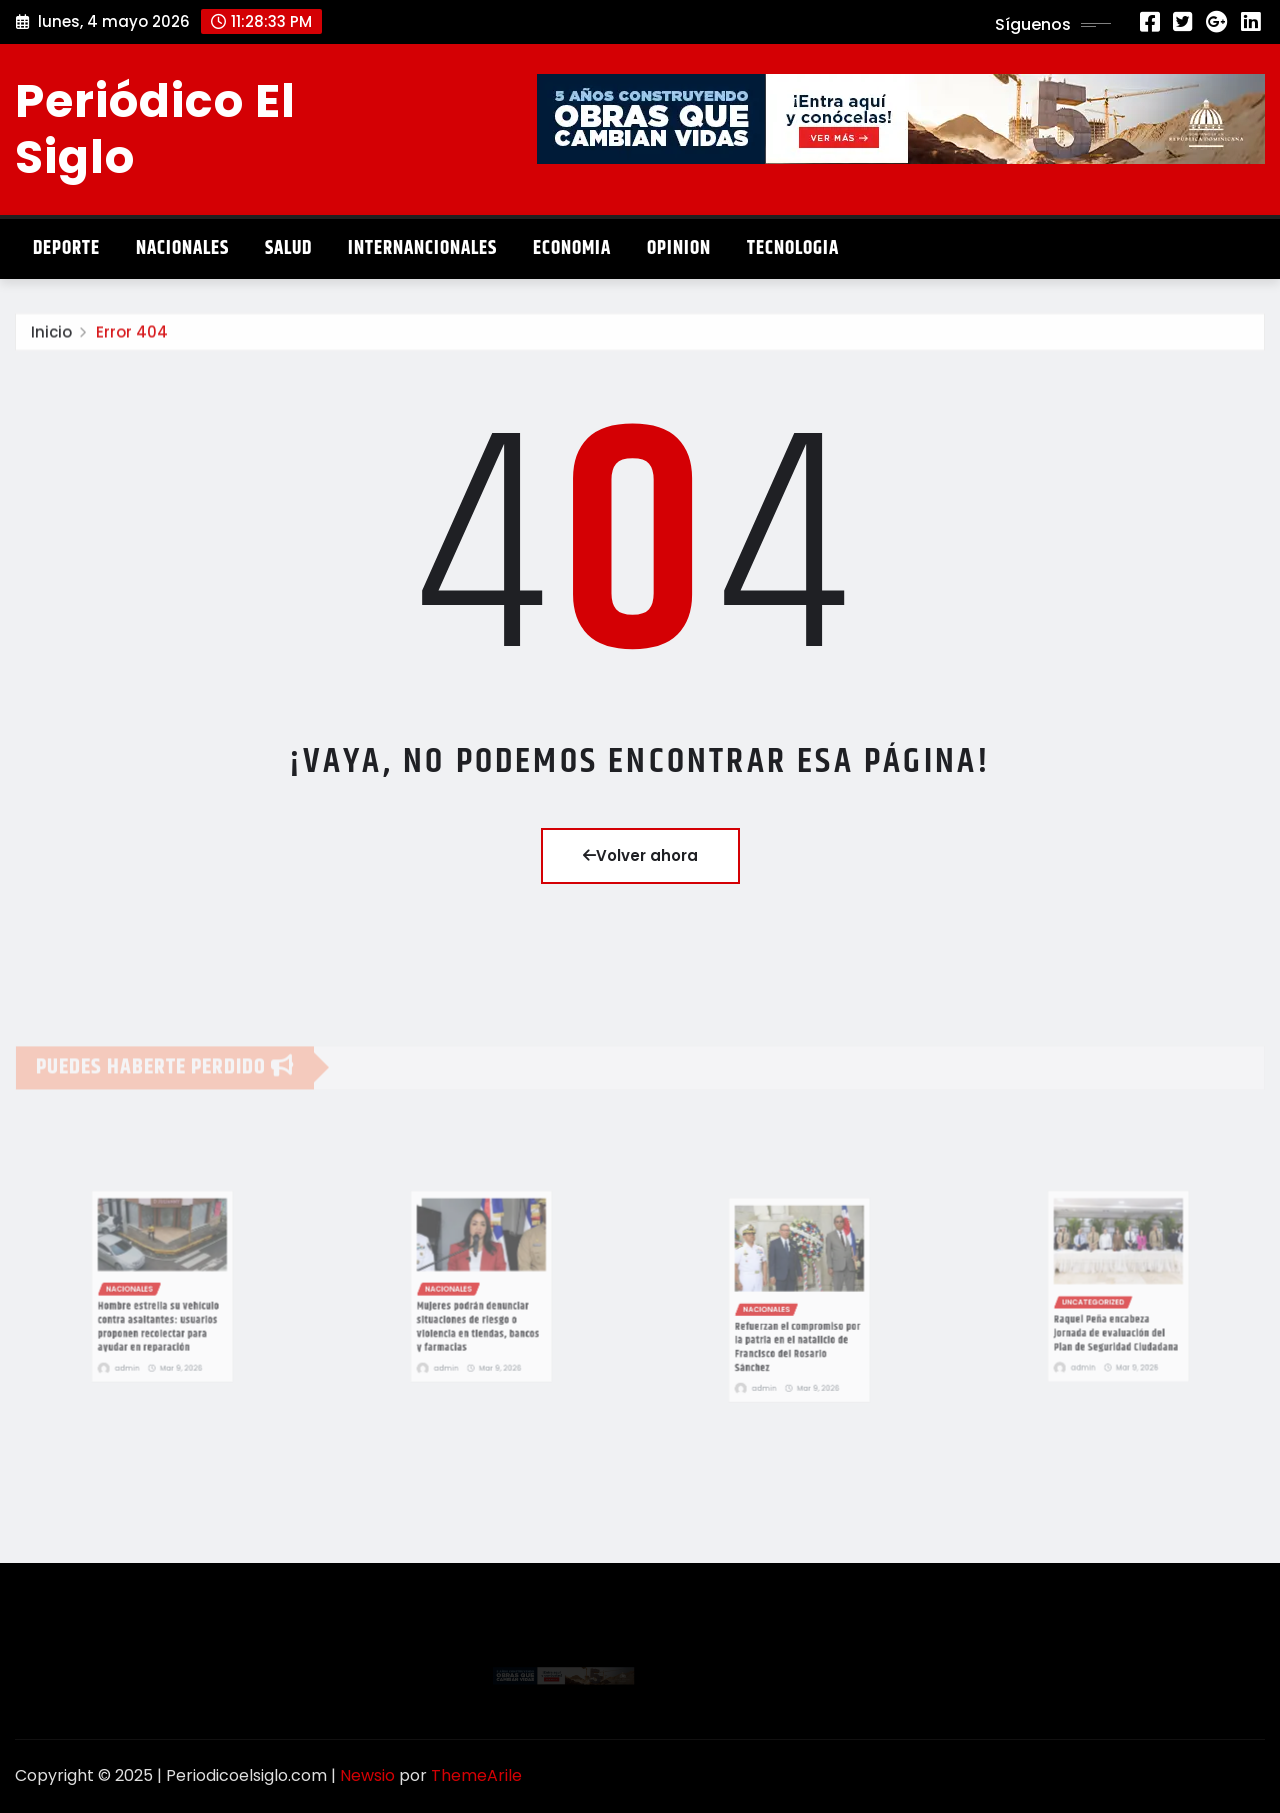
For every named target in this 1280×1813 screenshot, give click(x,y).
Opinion (679, 248)
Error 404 (132, 341)
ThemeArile (476, 1775)
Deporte (66, 248)
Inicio (51, 341)
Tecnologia (793, 248)
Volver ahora (640, 855)
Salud (288, 248)
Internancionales (422, 248)
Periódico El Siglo (155, 128)
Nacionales (182, 248)
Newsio (367, 1775)
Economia (572, 248)
